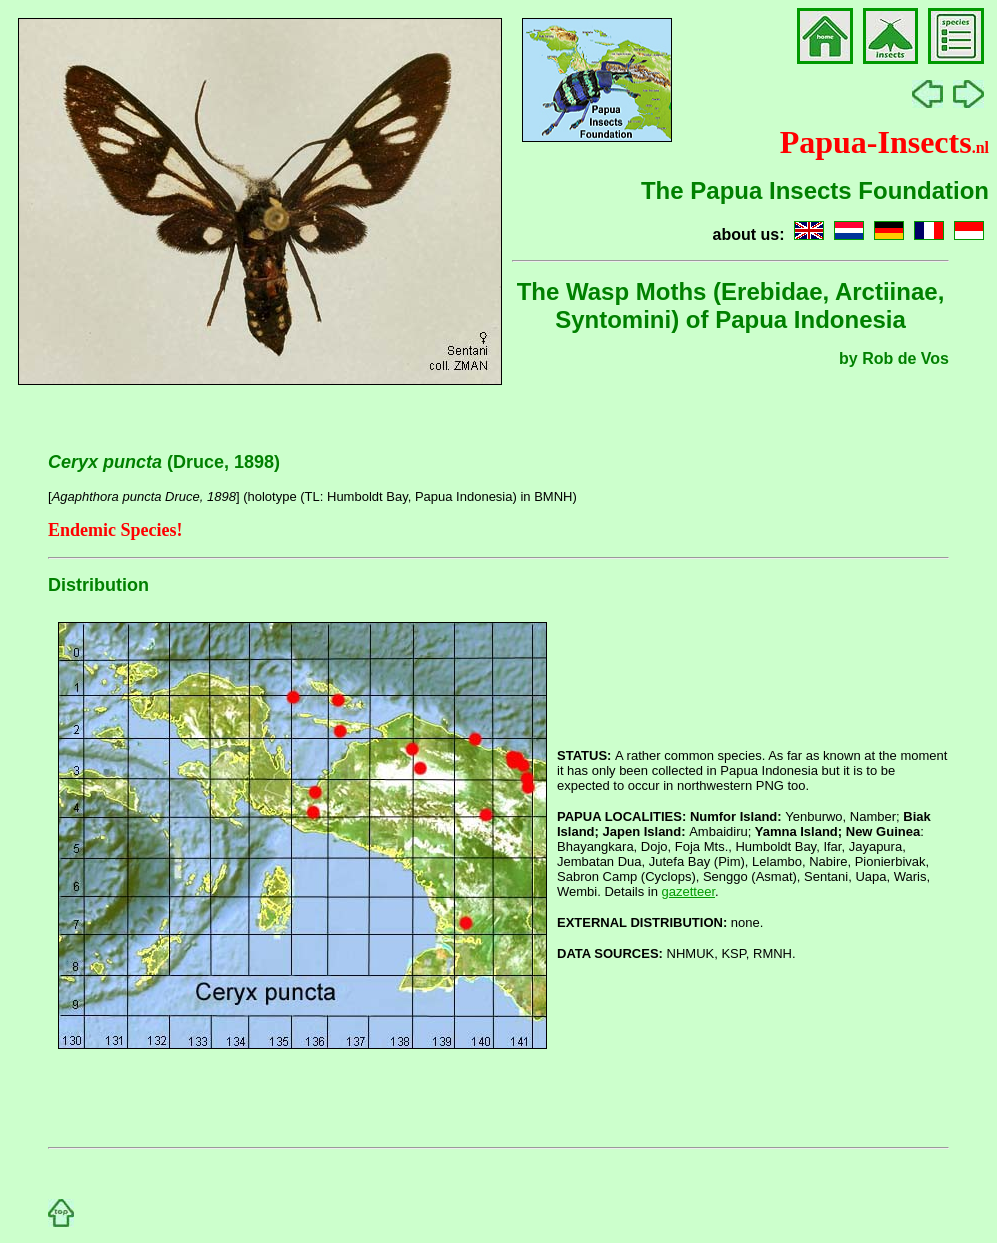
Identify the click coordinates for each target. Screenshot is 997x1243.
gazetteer (689, 891)
